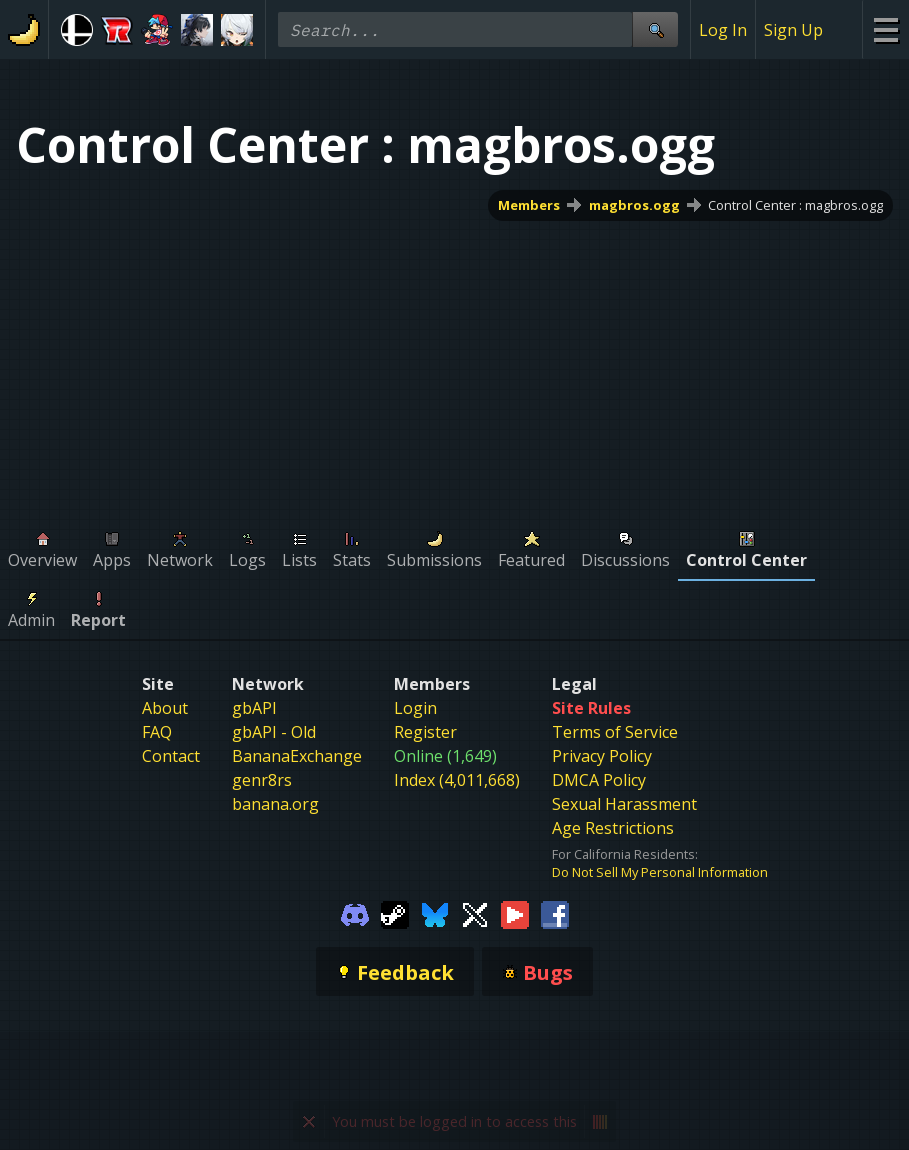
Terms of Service (615, 732)
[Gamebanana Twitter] (475, 913)
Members (529, 205)
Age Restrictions (613, 828)
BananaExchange (297, 756)
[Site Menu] (885, 29)
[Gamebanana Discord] (355, 913)
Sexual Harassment (624, 804)
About (165, 708)
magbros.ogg (634, 205)
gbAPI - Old (274, 732)
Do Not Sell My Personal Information (660, 872)
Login (415, 708)
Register (425, 732)
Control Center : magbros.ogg (795, 205)
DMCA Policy (599, 780)
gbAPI (254, 708)
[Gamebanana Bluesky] (435, 913)
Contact (171, 756)
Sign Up (793, 30)
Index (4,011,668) (457, 780)
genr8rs (262, 780)
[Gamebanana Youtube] (515, 913)
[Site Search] (655, 29)
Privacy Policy (602, 756)
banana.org (275, 804)
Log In (723, 30)
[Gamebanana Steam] (395, 913)
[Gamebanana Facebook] (555, 913)
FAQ (157, 732)
